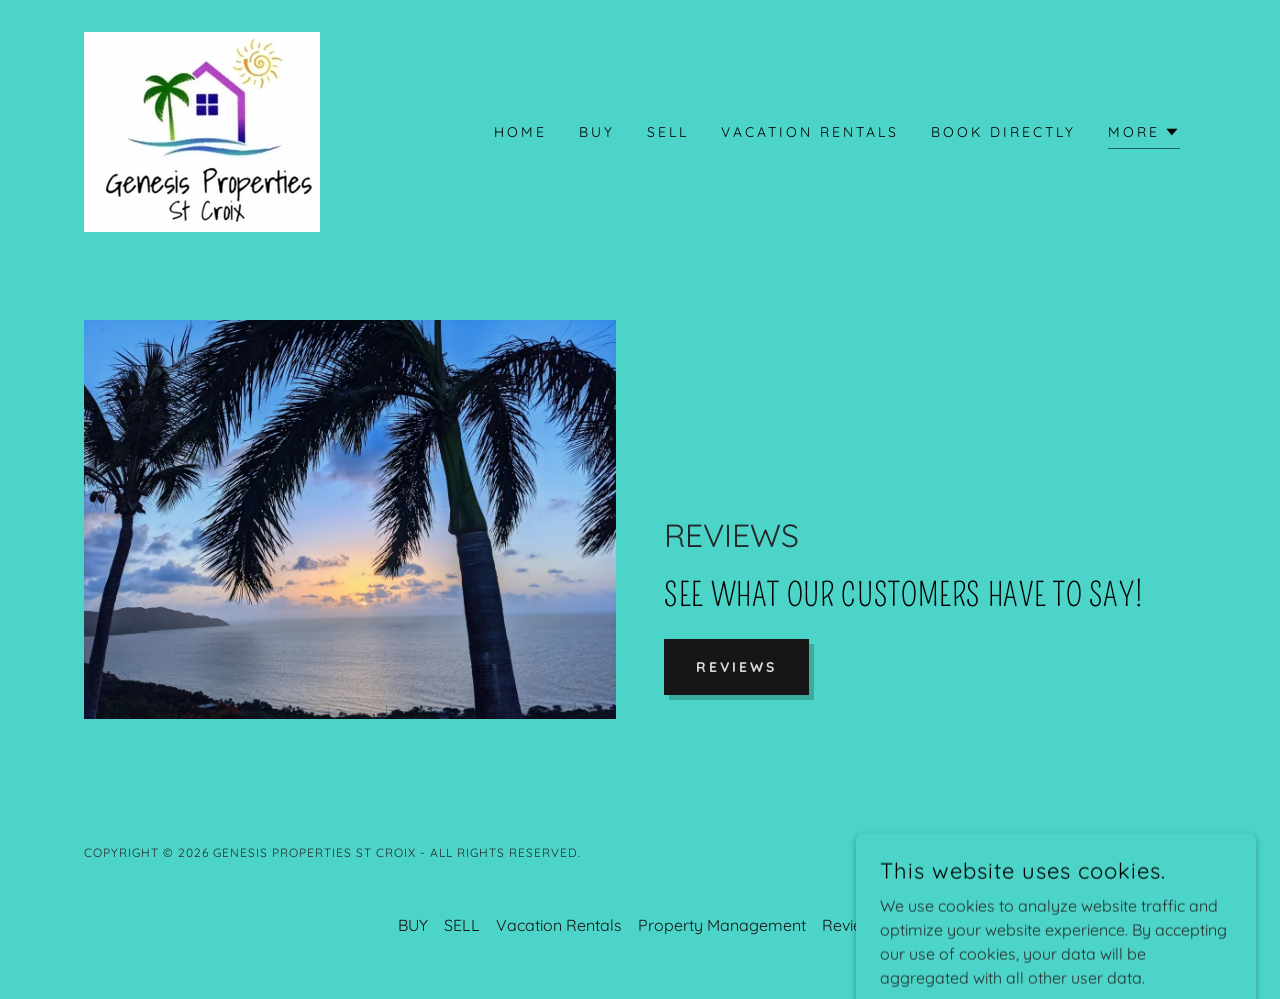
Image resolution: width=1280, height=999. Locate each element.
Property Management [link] (722, 925)
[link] (202, 130)
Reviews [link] (852, 925)
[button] (1144, 134)
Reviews (736, 667)
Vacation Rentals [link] (810, 132)
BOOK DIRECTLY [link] (1003, 132)
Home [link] (520, 132)
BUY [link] (597, 132)
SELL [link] (668, 132)
